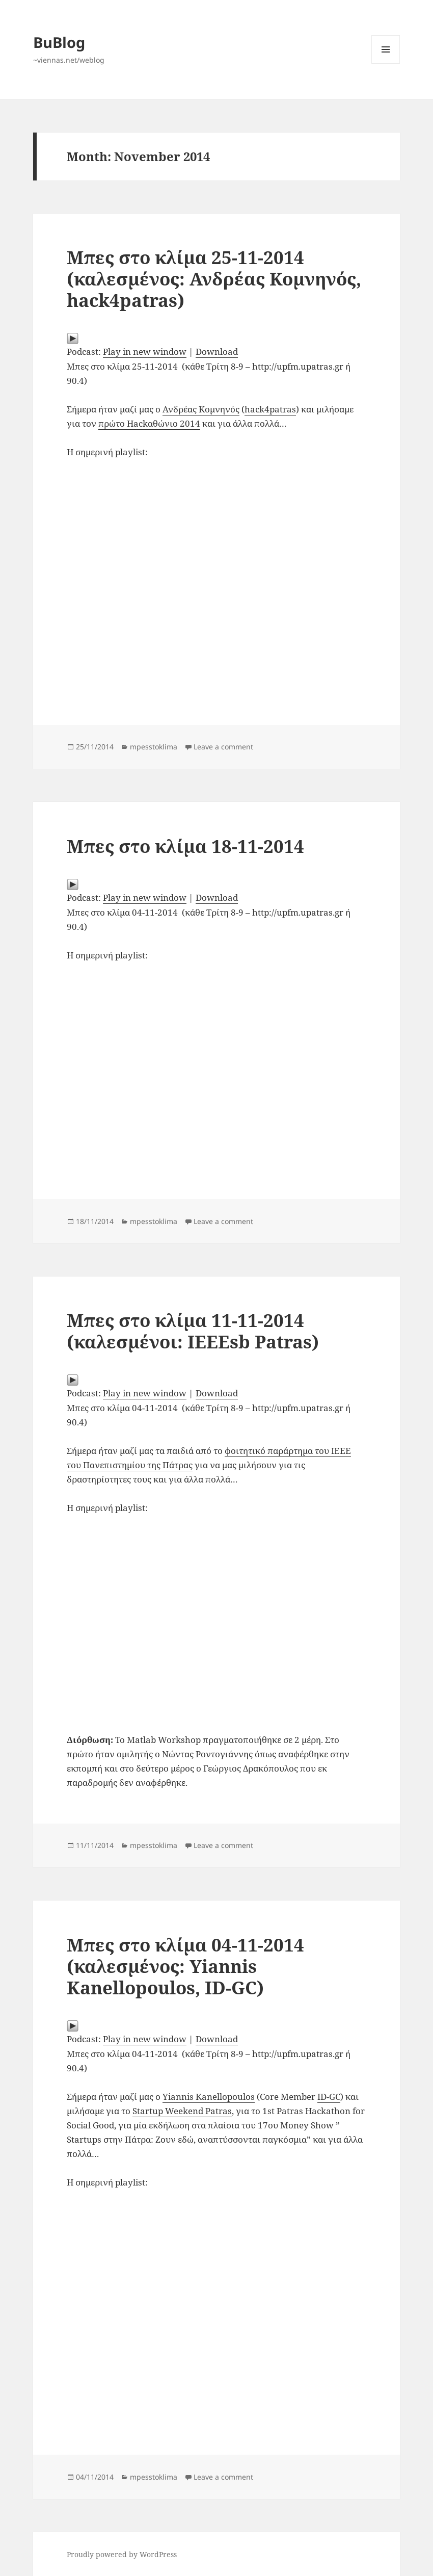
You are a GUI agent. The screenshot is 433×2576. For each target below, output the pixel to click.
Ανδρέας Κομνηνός (201, 409)
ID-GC (328, 2096)
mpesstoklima (153, 746)
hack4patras (270, 409)
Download (217, 351)
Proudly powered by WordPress (122, 2554)
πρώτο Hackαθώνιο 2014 (149, 423)
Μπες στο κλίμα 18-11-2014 (185, 846)
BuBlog (59, 42)
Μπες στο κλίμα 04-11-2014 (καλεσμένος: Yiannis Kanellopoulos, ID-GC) (185, 1966)
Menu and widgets (386, 63)
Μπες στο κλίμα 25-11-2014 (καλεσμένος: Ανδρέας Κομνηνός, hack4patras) (214, 278)
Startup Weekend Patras (182, 2111)
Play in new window (144, 351)
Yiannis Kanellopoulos (209, 2096)
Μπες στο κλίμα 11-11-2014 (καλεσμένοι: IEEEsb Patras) (193, 1331)
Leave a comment (223, 746)
